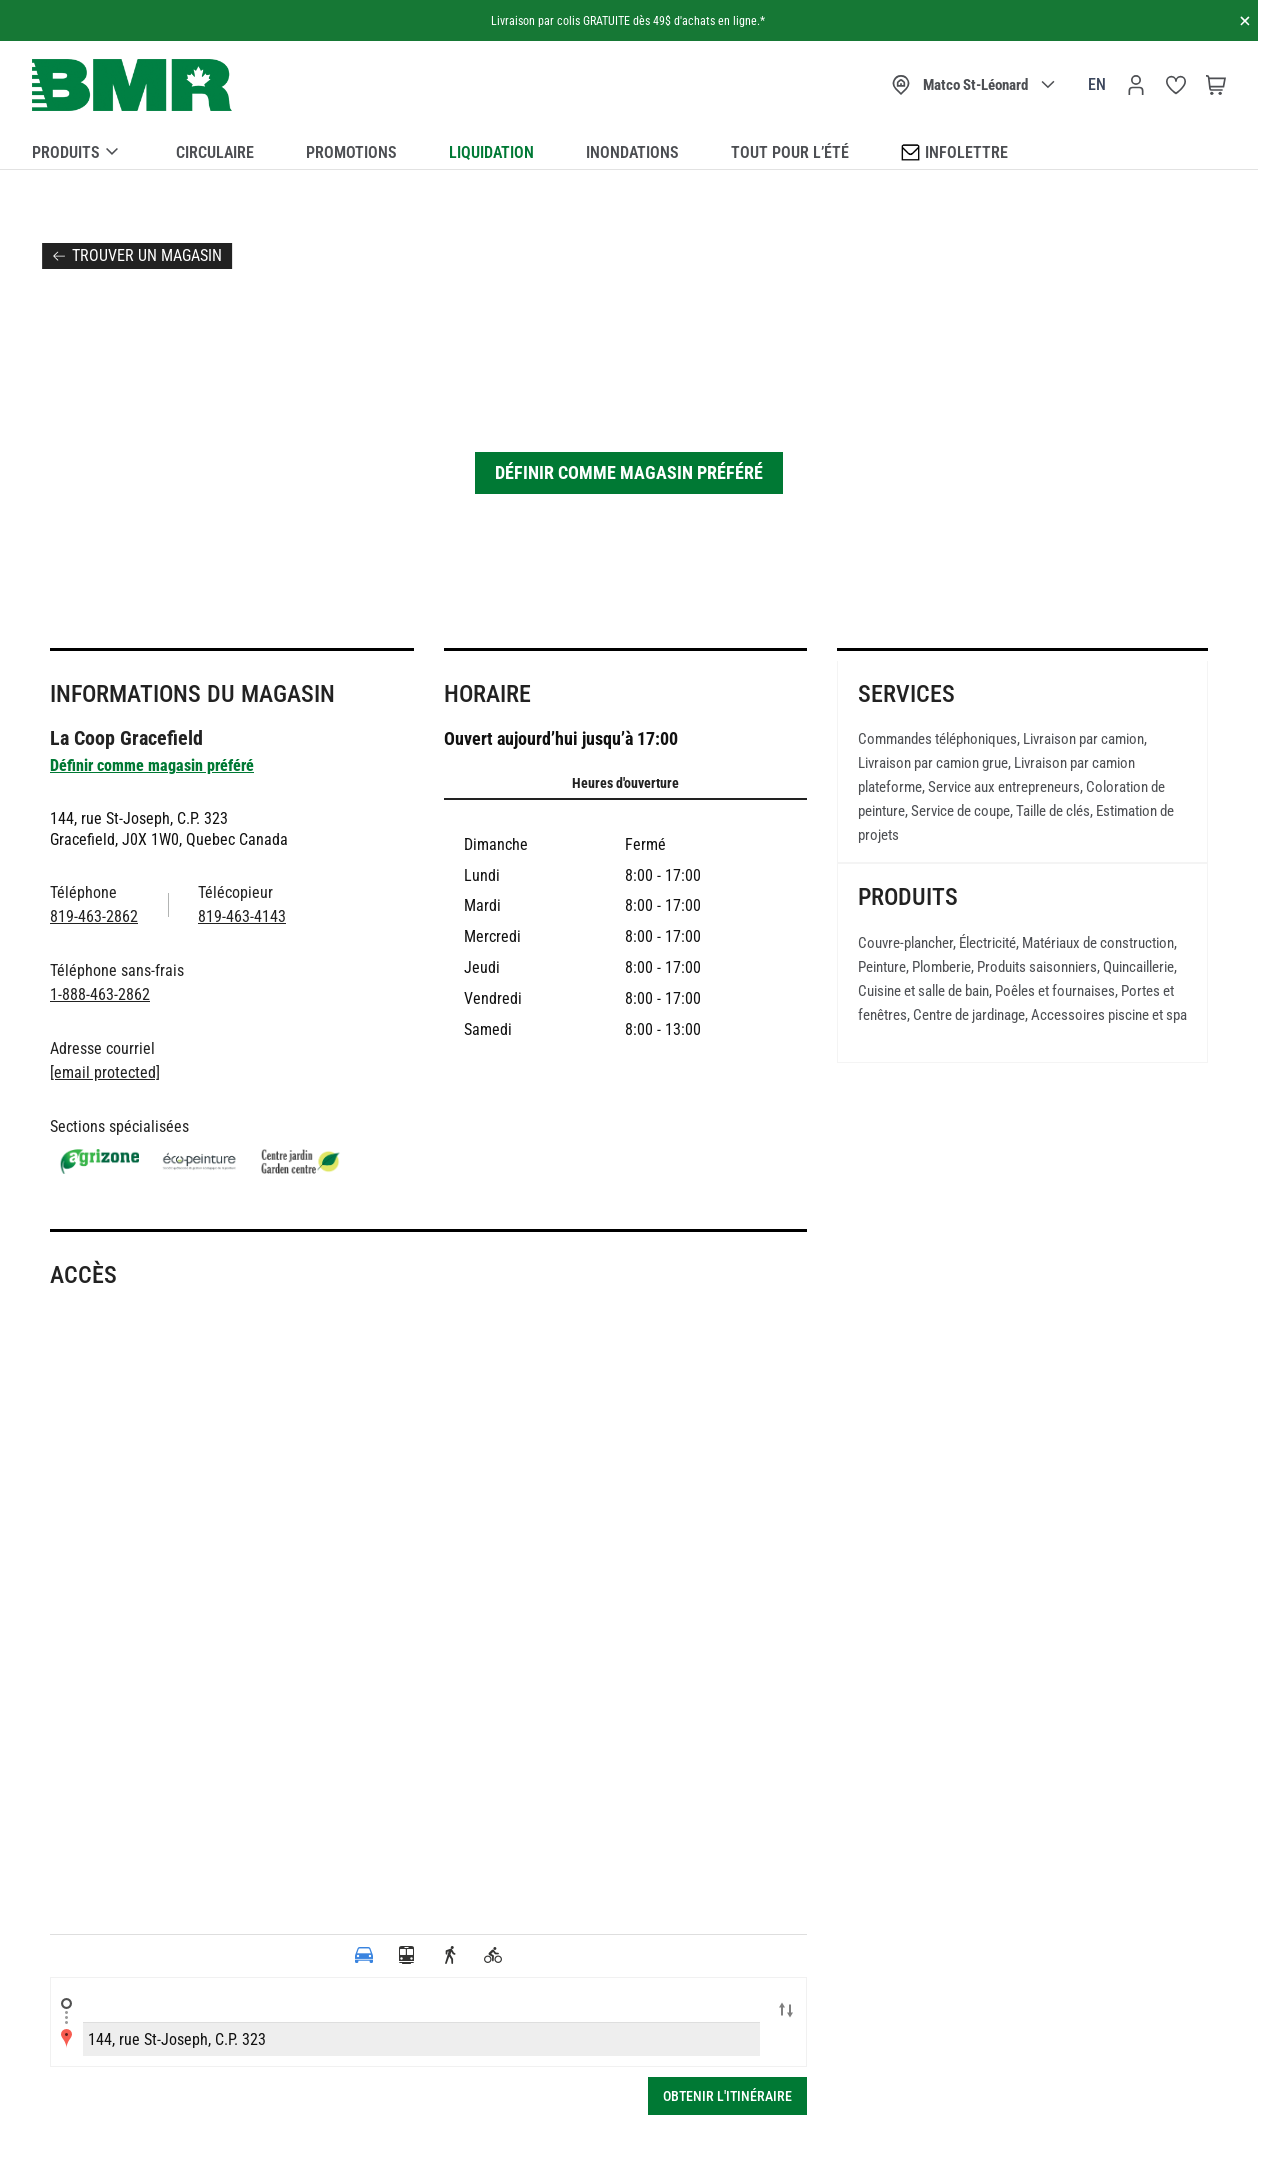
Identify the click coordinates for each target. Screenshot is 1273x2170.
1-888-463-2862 (100, 994)
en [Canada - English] (1097, 84)
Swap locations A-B (786, 2012)
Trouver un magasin (147, 255)
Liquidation (491, 152)
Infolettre (954, 151)
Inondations (632, 152)
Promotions (351, 152)
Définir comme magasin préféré (629, 472)
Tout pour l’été (790, 152)
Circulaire (215, 152)
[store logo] (132, 85)
